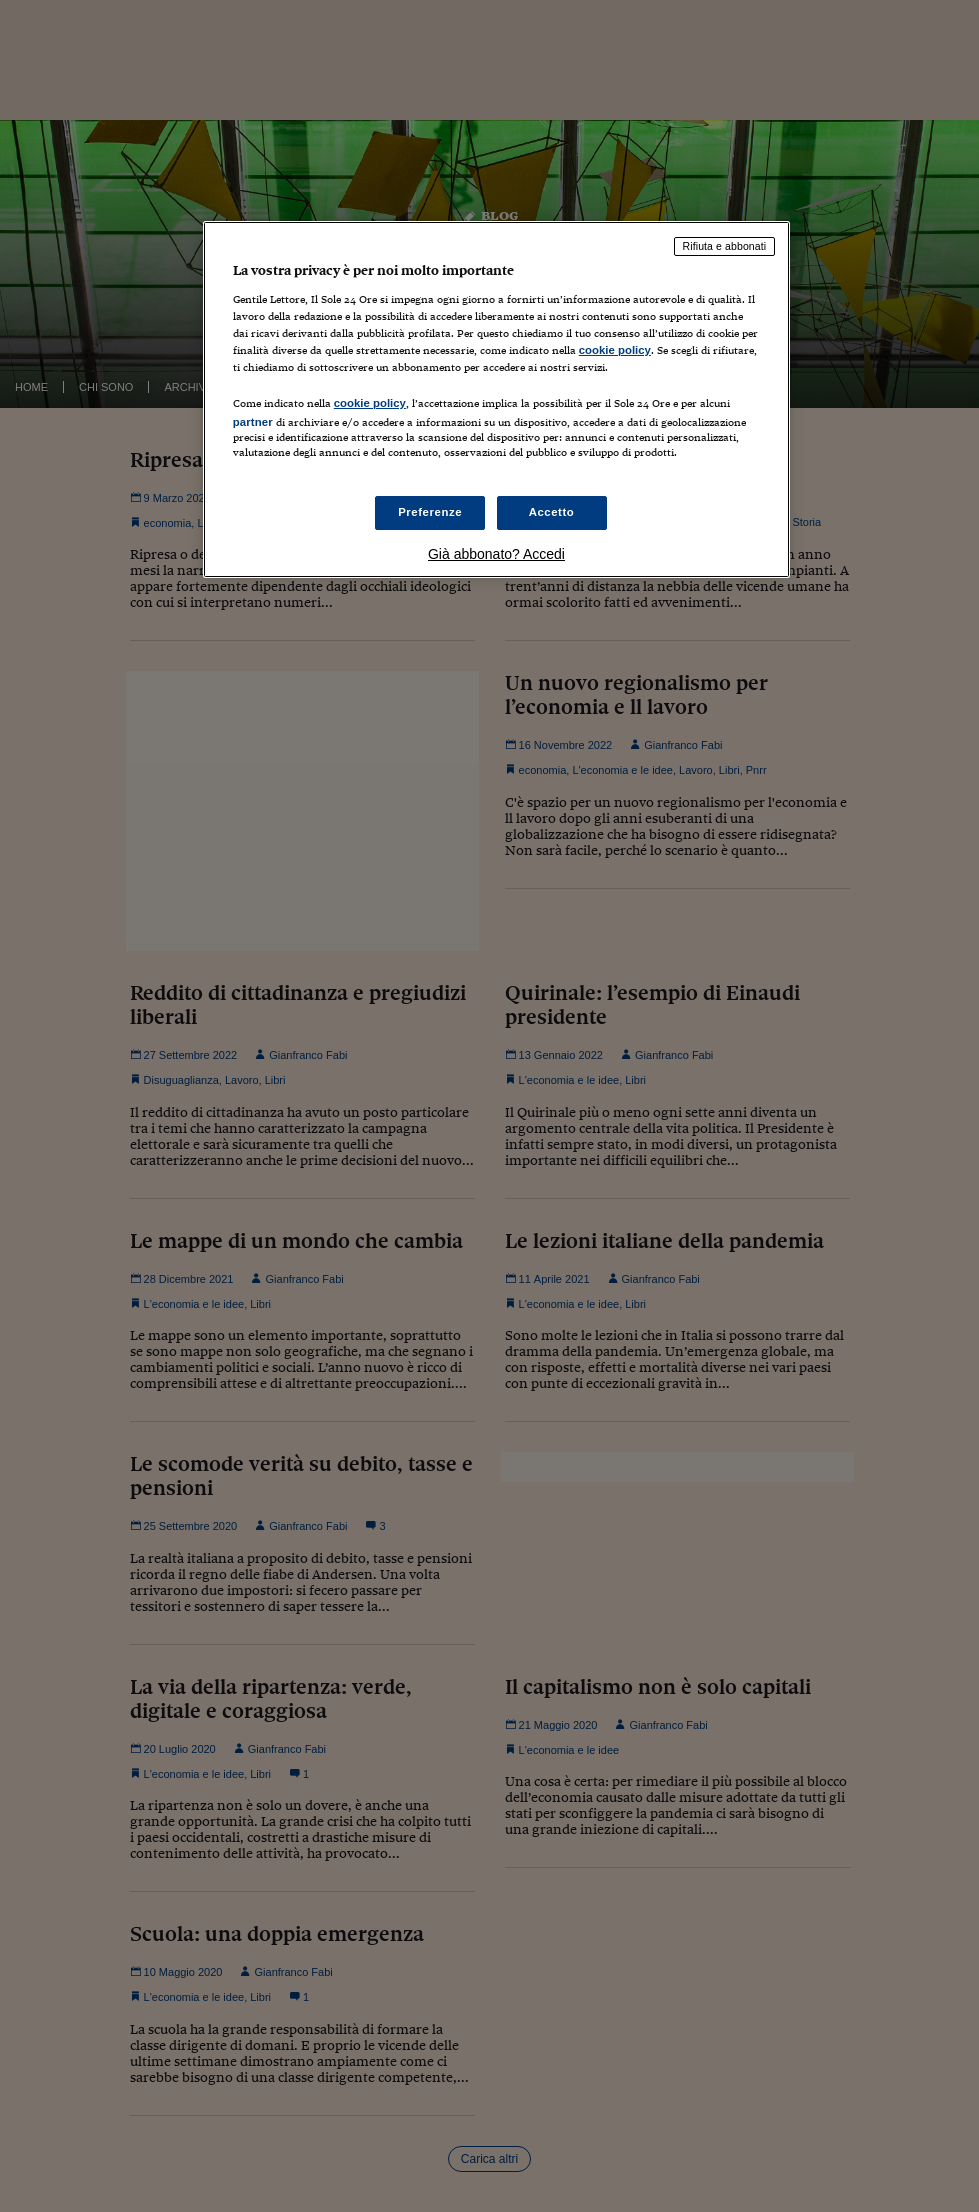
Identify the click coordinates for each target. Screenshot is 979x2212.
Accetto (552, 512)
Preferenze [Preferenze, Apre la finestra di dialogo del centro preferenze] (430, 512)
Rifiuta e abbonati (725, 246)
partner (253, 422)
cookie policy (615, 350)
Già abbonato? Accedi (496, 554)
